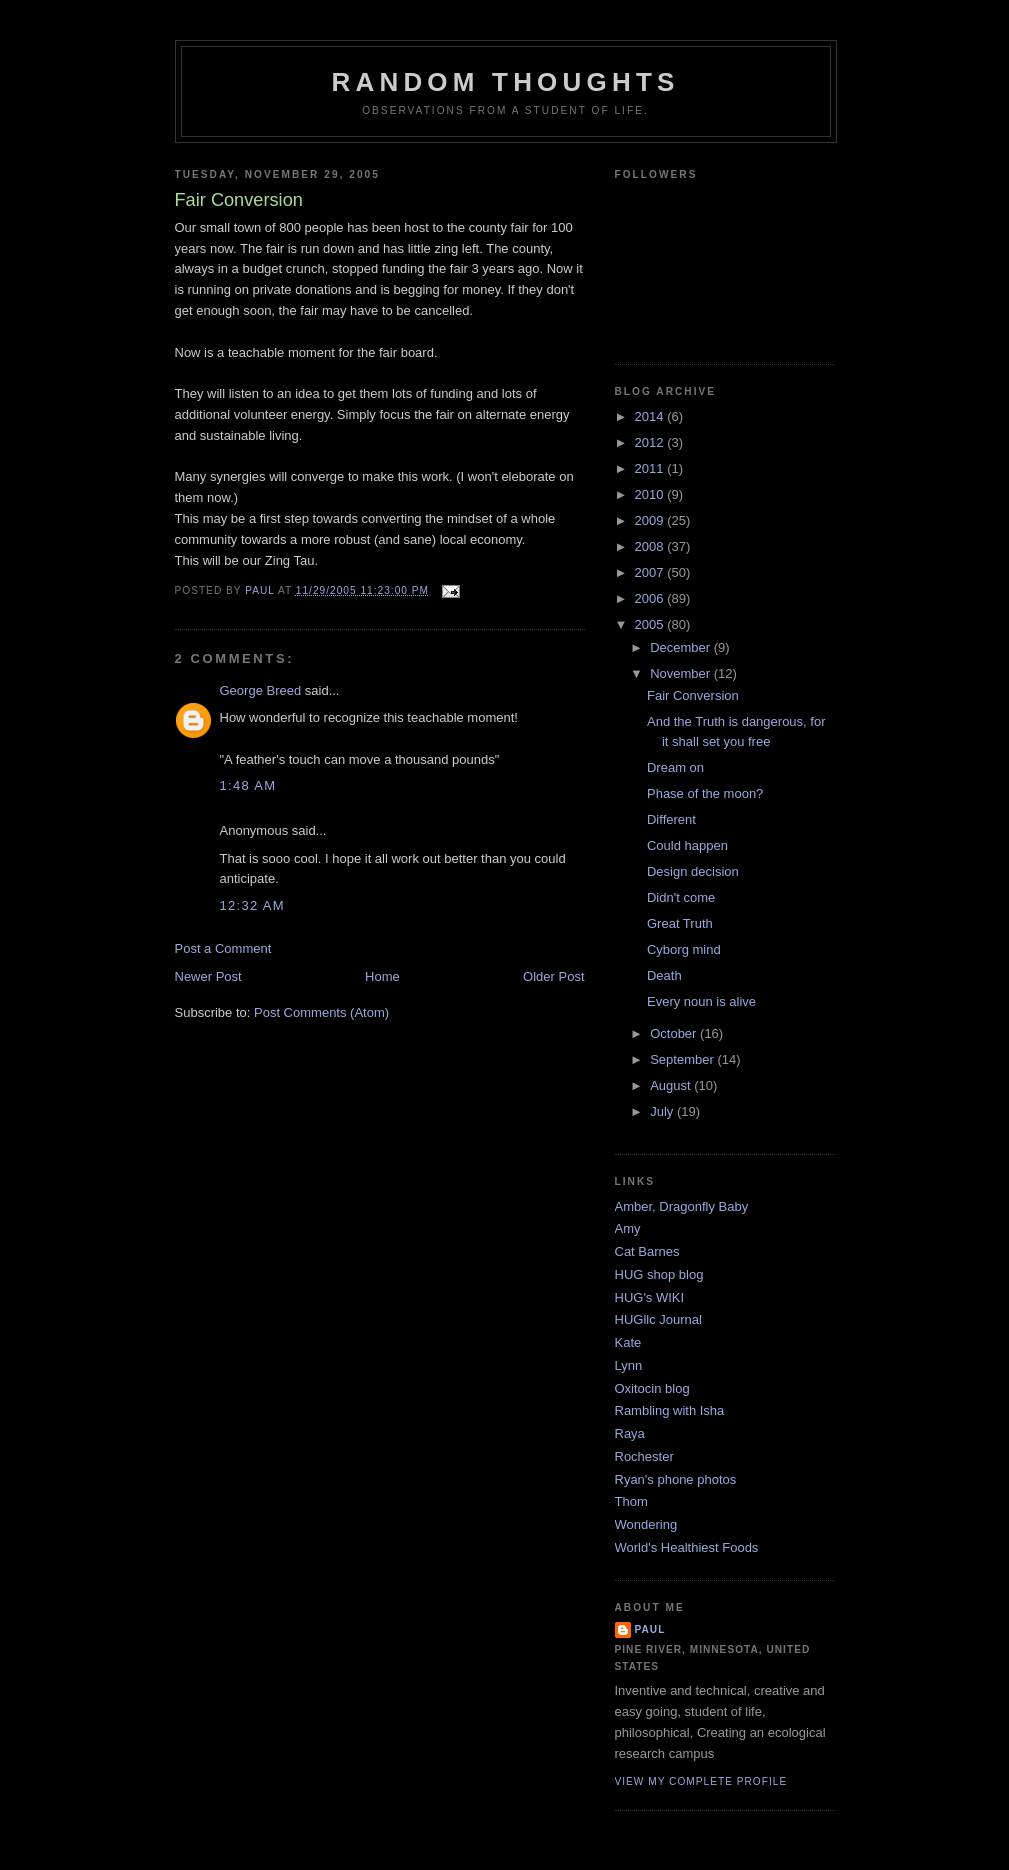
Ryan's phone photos (676, 1479)
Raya (630, 1433)
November (682, 673)
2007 (651, 572)
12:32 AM (252, 905)
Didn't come (681, 897)
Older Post (553, 976)
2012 (651, 442)
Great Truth (680, 923)
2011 (651, 468)
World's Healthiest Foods (687, 1547)
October (675, 1033)
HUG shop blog (659, 1274)
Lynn (629, 1365)
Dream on (675, 767)
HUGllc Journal (658, 1319)
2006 (651, 598)
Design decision (693, 871)
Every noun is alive (701, 1001)
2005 (651, 624)
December (682, 647)
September (683, 1059)
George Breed (261, 690)
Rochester (644, 1456)
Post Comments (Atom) (321, 1012)
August (672, 1085)
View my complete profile (701, 1781)
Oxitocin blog (652, 1388)
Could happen (687, 845)
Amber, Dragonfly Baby (682, 1206)
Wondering (646, 1524)
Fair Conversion (693, 695)
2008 (651, 546)
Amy (628, 1228)
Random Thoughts (505, 82)
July (663, 1111)
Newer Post (208, 976)
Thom (631, 1501)
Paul (650, 1629)
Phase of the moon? (705, 793)
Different (671, 819)
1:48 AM (248, 785)
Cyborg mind (684, 949)
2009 (651, 520)
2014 (651, 416)
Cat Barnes (647, 1251)
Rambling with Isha (670, 1410)
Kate (628, 1342)
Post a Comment (223, 948)
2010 (651, 494)
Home (382, 976)
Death (664, 975)
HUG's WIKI (650, 1297)
